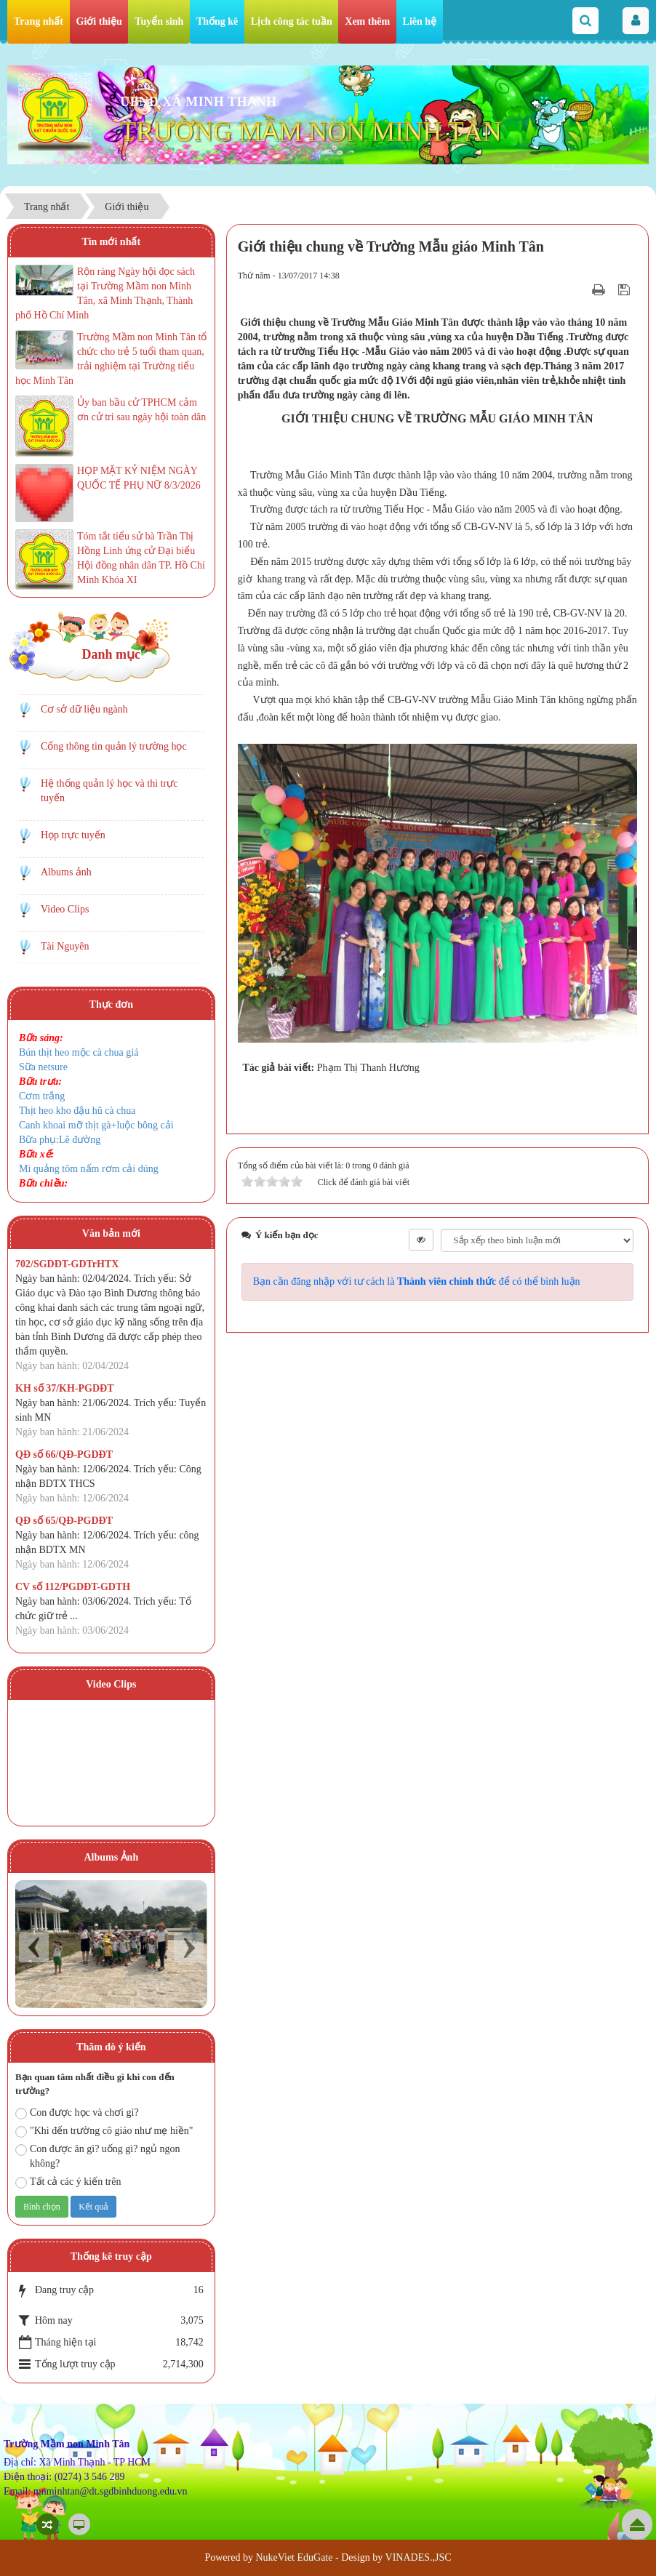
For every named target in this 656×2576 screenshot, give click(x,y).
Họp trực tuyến (73, 835)
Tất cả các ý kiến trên (68, 2182)
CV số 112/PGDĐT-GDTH (72, 1586)
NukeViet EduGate (293, 2557)
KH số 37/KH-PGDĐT (64, 1388)
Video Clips (65, 909)
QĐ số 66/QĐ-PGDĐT (64, 1454)
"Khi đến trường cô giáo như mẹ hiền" (104, 2131)
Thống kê (217, 21)
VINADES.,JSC (418, 2557)
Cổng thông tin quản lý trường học (114, 746)
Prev (34, 1947)
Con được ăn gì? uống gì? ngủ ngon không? (97, 2156)
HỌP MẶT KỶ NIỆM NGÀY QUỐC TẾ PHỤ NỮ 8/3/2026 (139, 478)
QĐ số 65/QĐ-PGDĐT (64, 1520)
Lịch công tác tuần (291, 21)
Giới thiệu (99, 21)
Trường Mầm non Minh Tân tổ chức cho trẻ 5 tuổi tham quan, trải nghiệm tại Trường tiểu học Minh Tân (111, 359)
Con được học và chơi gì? (77, 2113)
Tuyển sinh (159, 21)
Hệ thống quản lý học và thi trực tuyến (109, 790)
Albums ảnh (66, 872)
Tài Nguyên (65, 946)
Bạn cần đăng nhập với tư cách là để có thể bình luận (416, 1281)
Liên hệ (420, 21)
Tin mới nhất (111, 241)
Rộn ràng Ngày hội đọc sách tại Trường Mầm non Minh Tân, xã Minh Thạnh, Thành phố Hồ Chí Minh (105, 293)
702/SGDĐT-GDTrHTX (67, 1264)
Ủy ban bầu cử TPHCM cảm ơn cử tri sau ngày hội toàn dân (141, 409)
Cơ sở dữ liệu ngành (84, 709)
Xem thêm (367, 21)
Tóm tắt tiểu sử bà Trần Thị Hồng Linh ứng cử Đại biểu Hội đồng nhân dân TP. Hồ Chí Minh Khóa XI (141, 558)
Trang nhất (38, 21)
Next (189, 1947)
